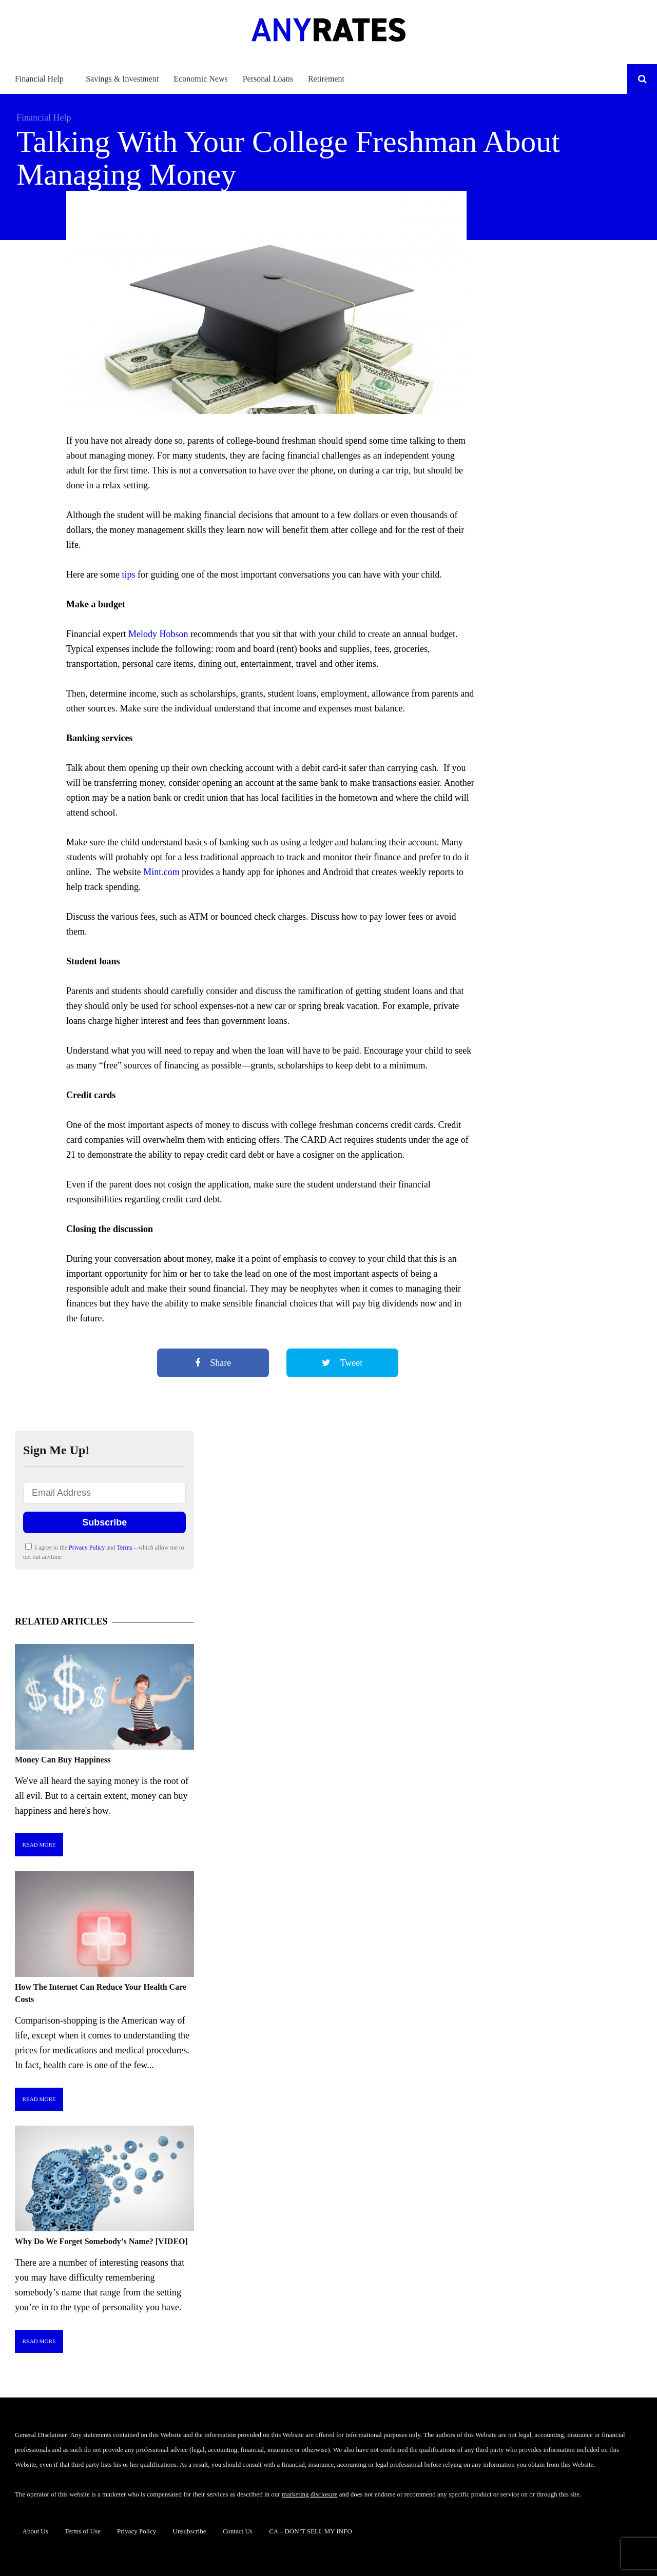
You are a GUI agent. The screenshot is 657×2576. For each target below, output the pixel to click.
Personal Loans (268, 78)
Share (213, 1363)
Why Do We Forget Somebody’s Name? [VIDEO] (101, 2241)
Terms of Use (83, 2531)
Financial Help (39, 78)
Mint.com (161, 872)
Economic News (200, 78)
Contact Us (238, 2531)
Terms (125, 1547)
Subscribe (104, 1522)
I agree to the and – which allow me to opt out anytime (103, 1551)
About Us (35, 2531)
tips (128, 574)
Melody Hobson (158, 634)
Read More (39, 1844)
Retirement (326, 78)
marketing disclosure (310, 2494)
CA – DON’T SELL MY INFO (310, 2531)
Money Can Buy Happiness (62, 1759)
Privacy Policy (87, 1547)
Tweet (342, 1363)
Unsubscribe (189, 2531)
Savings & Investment (122, 78)
